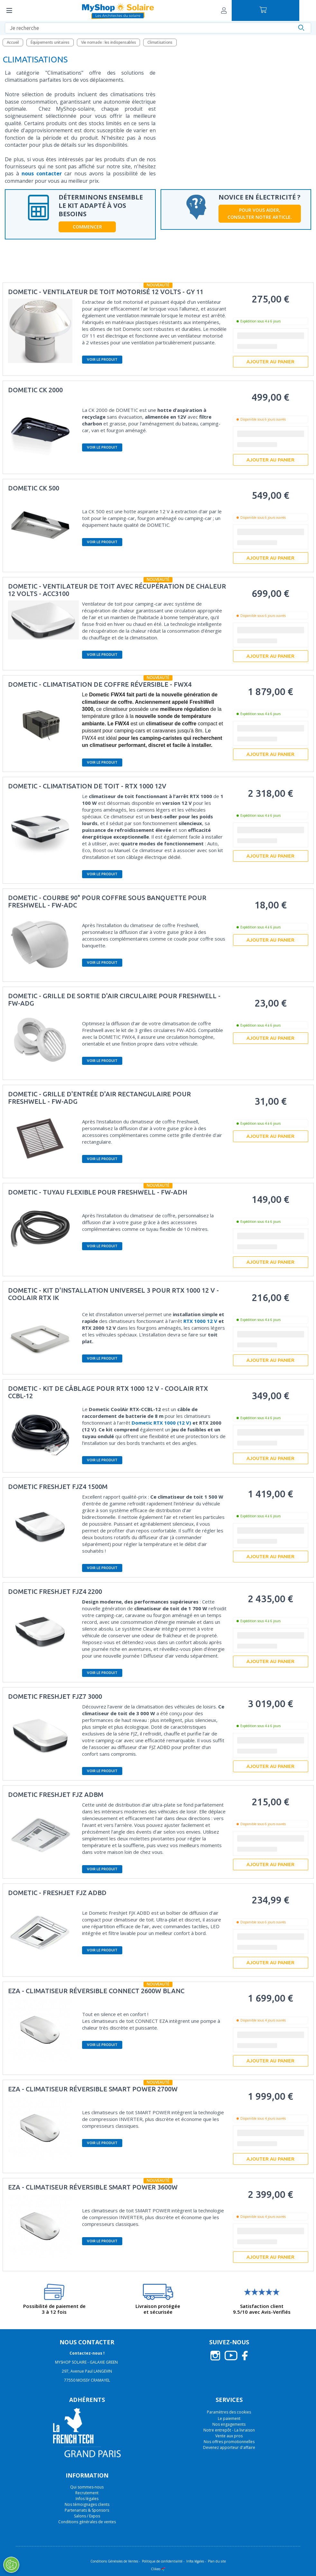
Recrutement (86, 2493)
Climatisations (159, 42)
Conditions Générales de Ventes (114, 2561)
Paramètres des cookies (229, 2412)
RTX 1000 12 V (200, 1321)
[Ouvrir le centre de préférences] (11, 2565)
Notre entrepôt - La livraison (229, 2430)
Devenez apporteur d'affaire (229, 2447)
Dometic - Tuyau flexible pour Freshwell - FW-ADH (97, 1192)
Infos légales (87, 2498)
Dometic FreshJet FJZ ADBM (55, 1794)
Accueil (13, 42)
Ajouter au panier (270, 361)
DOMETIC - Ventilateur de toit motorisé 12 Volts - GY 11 (105, 291)
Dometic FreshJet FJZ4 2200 (55, 1591)
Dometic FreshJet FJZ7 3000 (55, 1696)
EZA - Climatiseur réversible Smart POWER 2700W (93, 2089)
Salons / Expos (87, 2516)
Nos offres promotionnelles (229, 2441)
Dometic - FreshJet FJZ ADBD (57, 1892)
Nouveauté (158, 285)
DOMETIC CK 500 (33, 488)
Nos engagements (229, 2424)
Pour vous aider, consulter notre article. (260, 213)
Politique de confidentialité (162, 2561)
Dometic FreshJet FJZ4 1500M (57, 1486)
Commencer (87, 227)
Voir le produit (102, 359)
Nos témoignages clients (87, 2504)
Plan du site (217, 2561)
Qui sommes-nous (87, 2487)
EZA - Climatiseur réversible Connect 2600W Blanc (96, 1991)
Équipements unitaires (50, 42)
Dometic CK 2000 (35, 390)
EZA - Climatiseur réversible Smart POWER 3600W (93, 2187)
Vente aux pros (229, 2436)
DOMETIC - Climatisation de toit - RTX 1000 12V (87, 786)
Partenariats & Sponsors (87, 2510)
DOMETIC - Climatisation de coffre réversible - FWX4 (99, 684)
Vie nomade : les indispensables (108, 42)
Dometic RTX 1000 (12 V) (161, 1422)
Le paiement (229, 2418)
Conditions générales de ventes (87, 2522)
